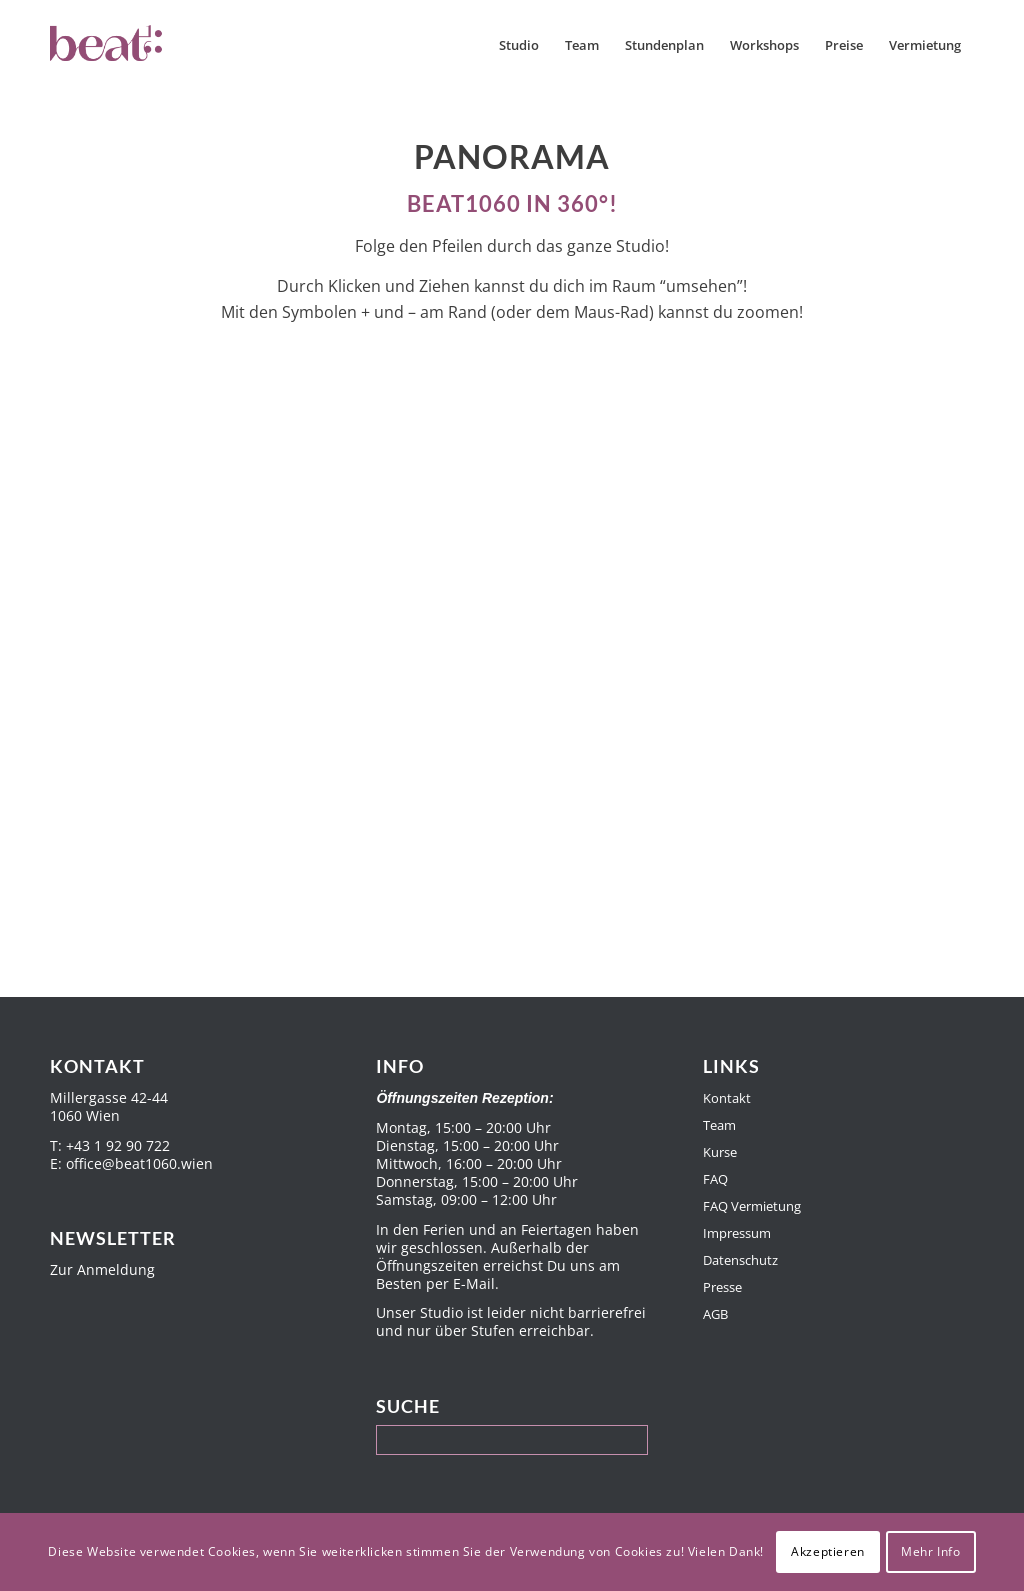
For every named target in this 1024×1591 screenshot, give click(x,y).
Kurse (720, 1152)
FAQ (715, 1179)
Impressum (737, 1233)
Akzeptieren (828, 1551)
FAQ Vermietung (752, 1206)
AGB (715, 1314)
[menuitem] (519, 45)
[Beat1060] (148, 45)
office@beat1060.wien (139, 1163)
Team (719, 1125)
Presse (722, 1287)
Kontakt (727, 1098)
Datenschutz (740, 1260)
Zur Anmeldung (102, 1269)
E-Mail (474, 1283)
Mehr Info (930, 1551)
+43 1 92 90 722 (118, 1145)
